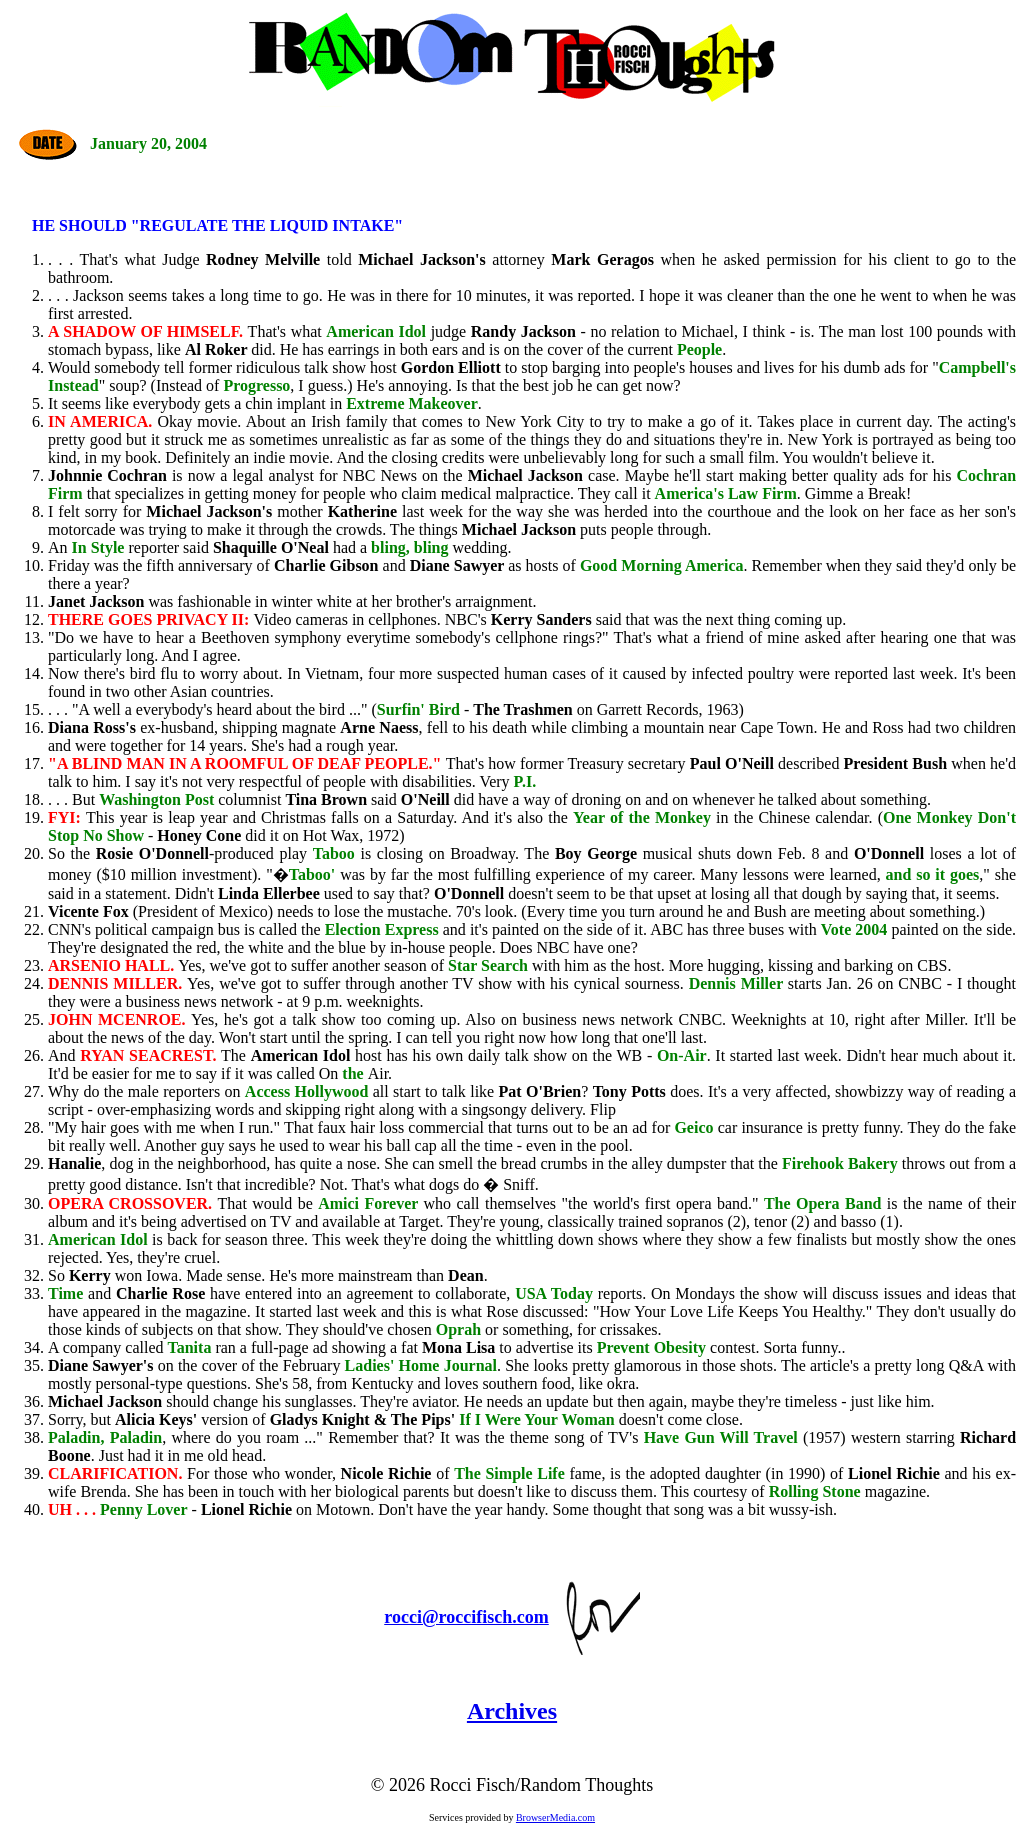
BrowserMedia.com (555, 1817)
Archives (512, 1711)
